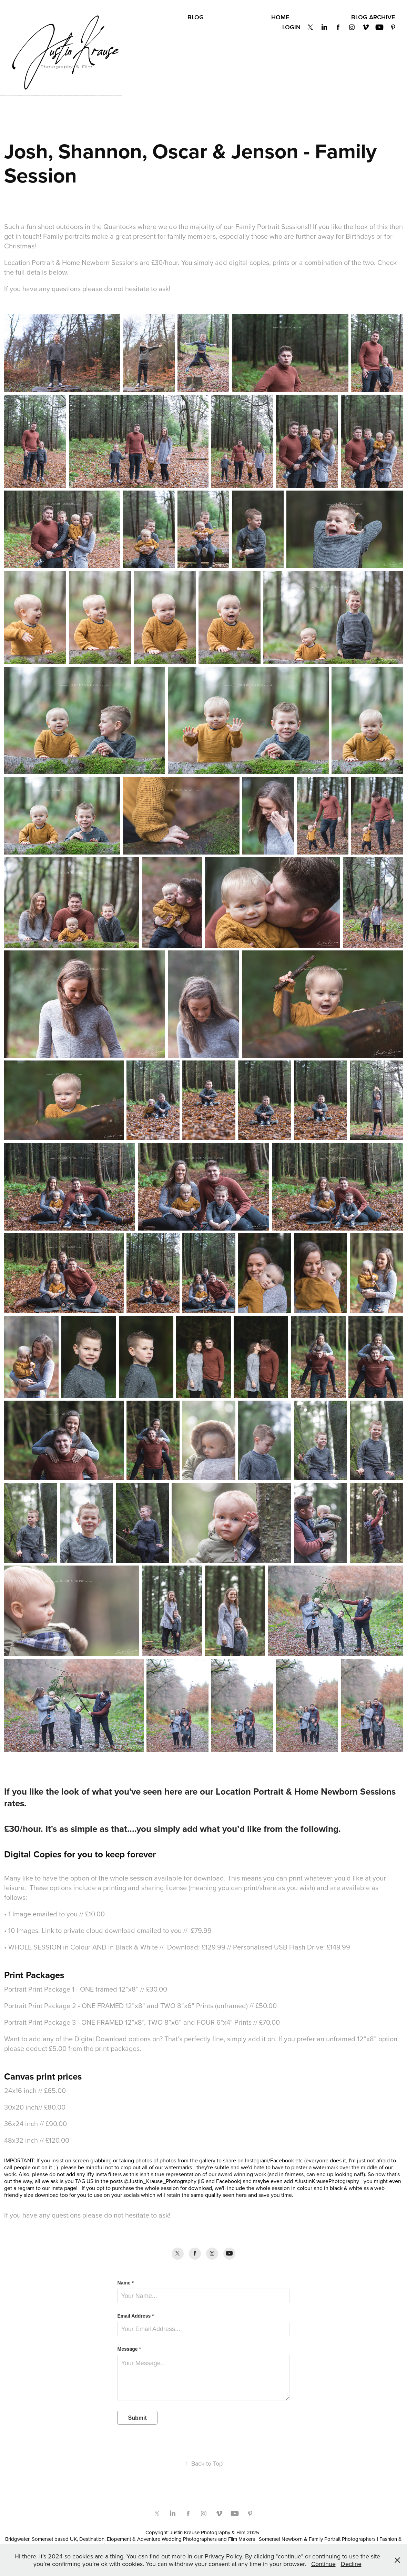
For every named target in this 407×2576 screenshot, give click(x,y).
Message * (129, 2349)
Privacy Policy (237, 17)
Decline (351, 2563)
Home (280, 17)
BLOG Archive (373, 17)
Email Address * (135, 2315)
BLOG (195, 17)
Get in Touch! (320, 17)
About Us (163, 17)
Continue (323, 2563)
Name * (125, 2282)
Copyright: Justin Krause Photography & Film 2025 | (203, 2532)
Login (291, 27)
